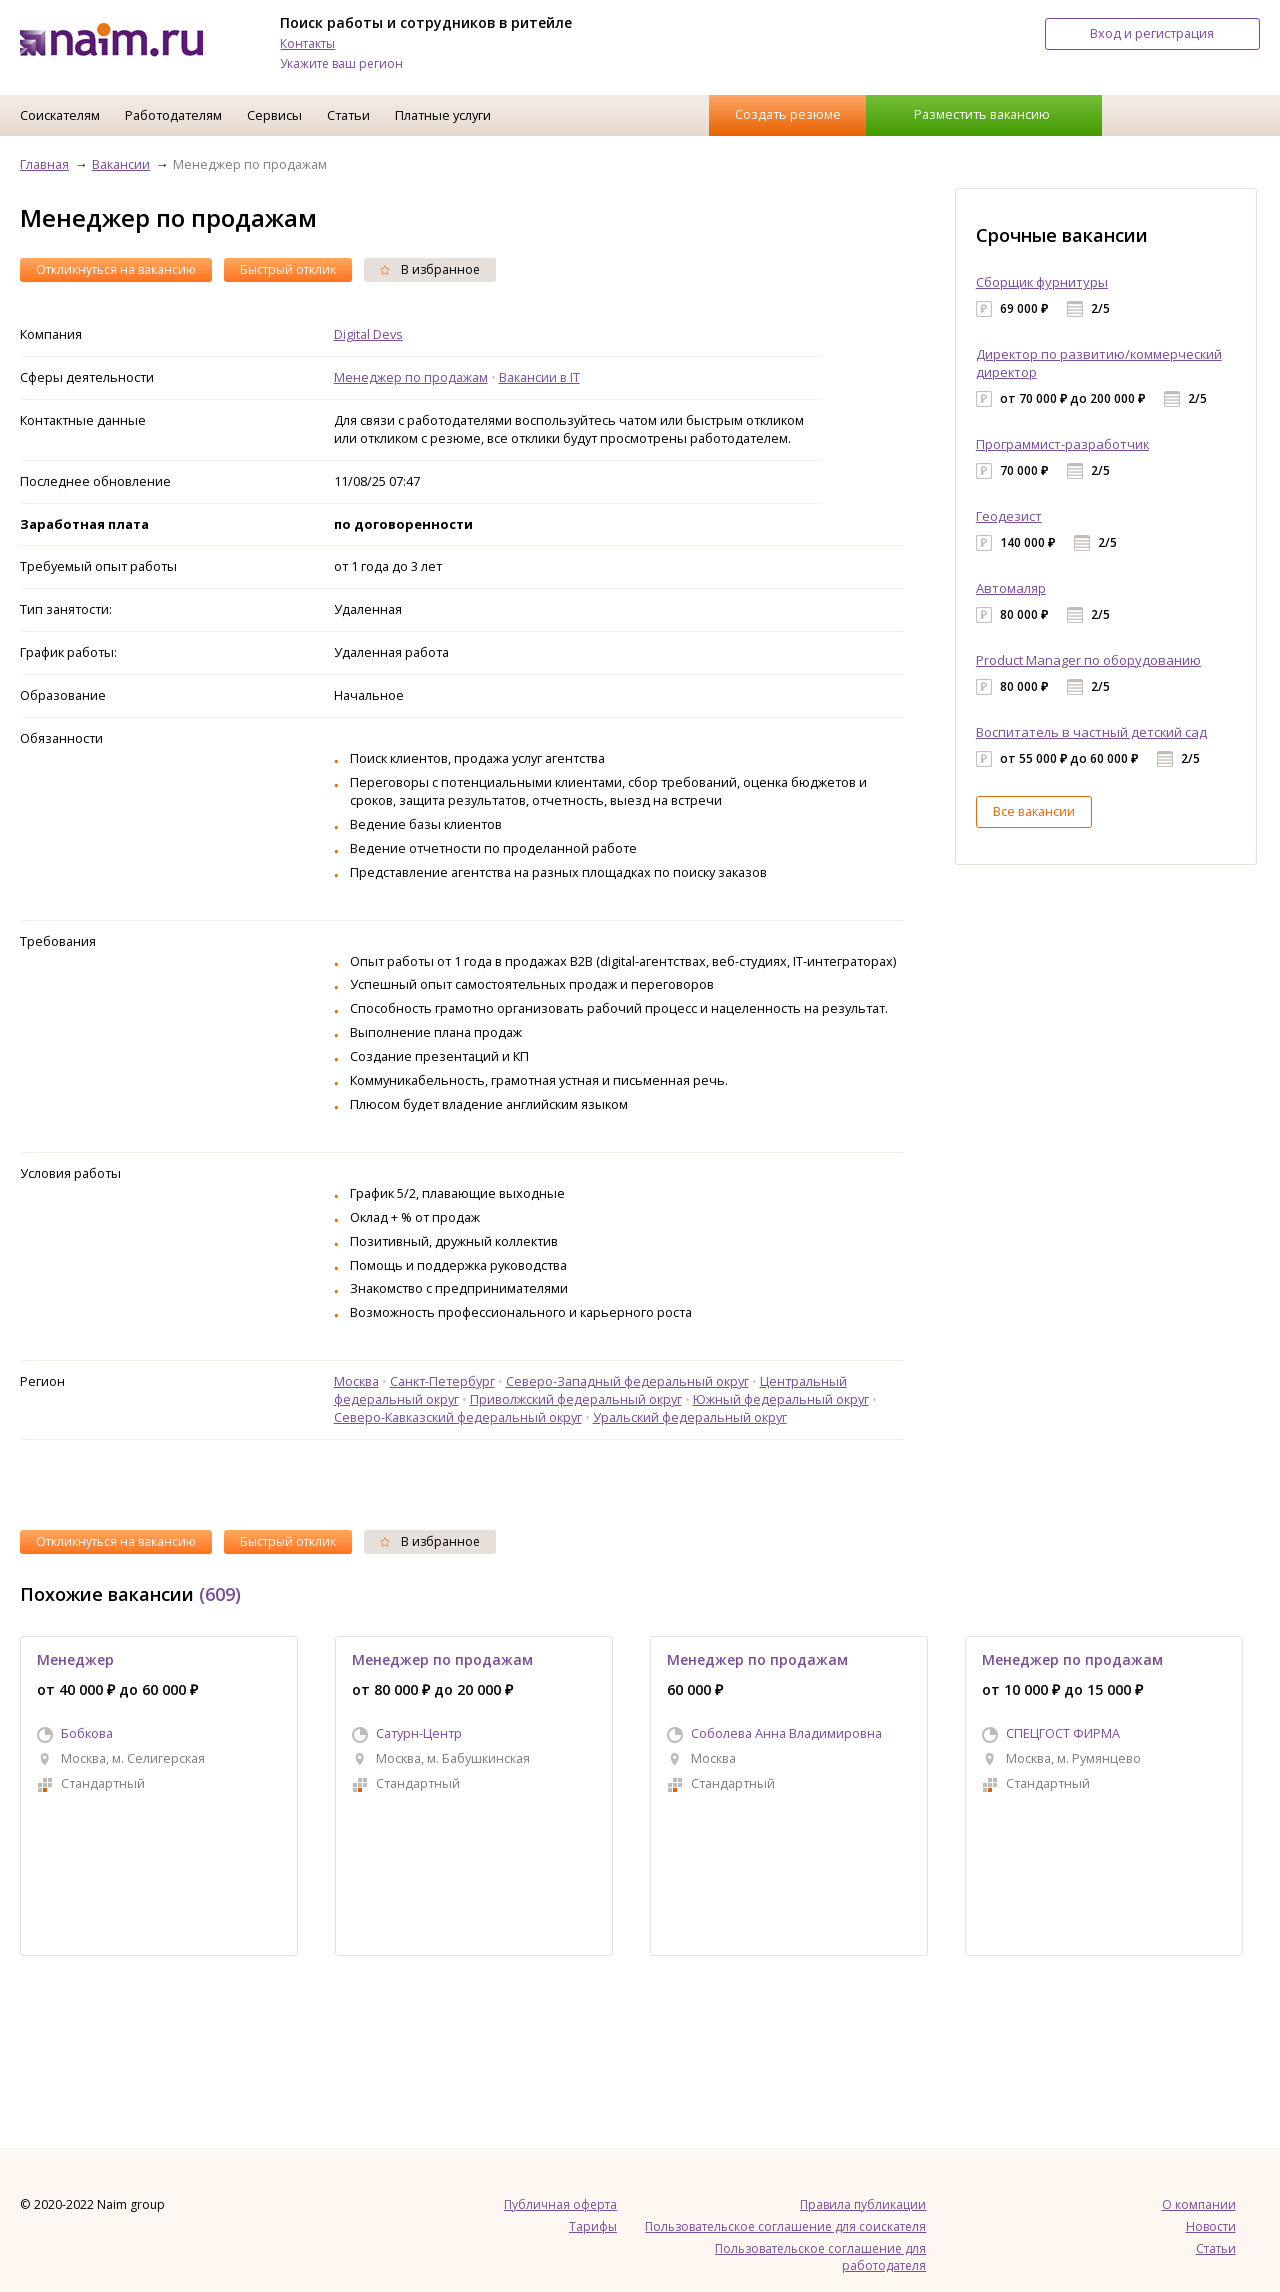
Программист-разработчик (1062, 444)
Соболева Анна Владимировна (786, 1733)
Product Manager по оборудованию (1088, 660)
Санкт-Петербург (442, 1381)
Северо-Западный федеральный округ (627, 1381)
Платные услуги (443, 115)
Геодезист (1009, 516)
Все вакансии (1034, 811)
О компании (1199, 2204)
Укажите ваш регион (341, 63)
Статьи (348, 115)
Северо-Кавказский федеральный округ (458, 1417)
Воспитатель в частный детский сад (1091, 732)
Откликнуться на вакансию (116, 269)
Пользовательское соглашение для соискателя (785, 2226)
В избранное (430, 269)
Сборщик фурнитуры (1042, 282)
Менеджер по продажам (411, 377)
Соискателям (60, 115)
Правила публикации (863, 2204)
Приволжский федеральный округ (576, 1399)
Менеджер (75, 1659)
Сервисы (274, 115)
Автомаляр (1011, 588)
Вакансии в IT (539, 377)
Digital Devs (368, 334)
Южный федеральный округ (781, 1399)
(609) (220, 1594)
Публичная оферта (560, 2204)
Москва (356, 1381)
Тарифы (593, 2226)
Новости (1211, 2226)
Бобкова (87, 1733)
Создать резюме (788, 114)
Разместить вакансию (982, 114)
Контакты (307, 43)
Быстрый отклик (288, 269)
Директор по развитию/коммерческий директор (1099, 363)
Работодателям (173, 115)
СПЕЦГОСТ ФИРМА (1063, 1733)
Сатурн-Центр (419, 1733)
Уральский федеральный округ (690, 1417)
